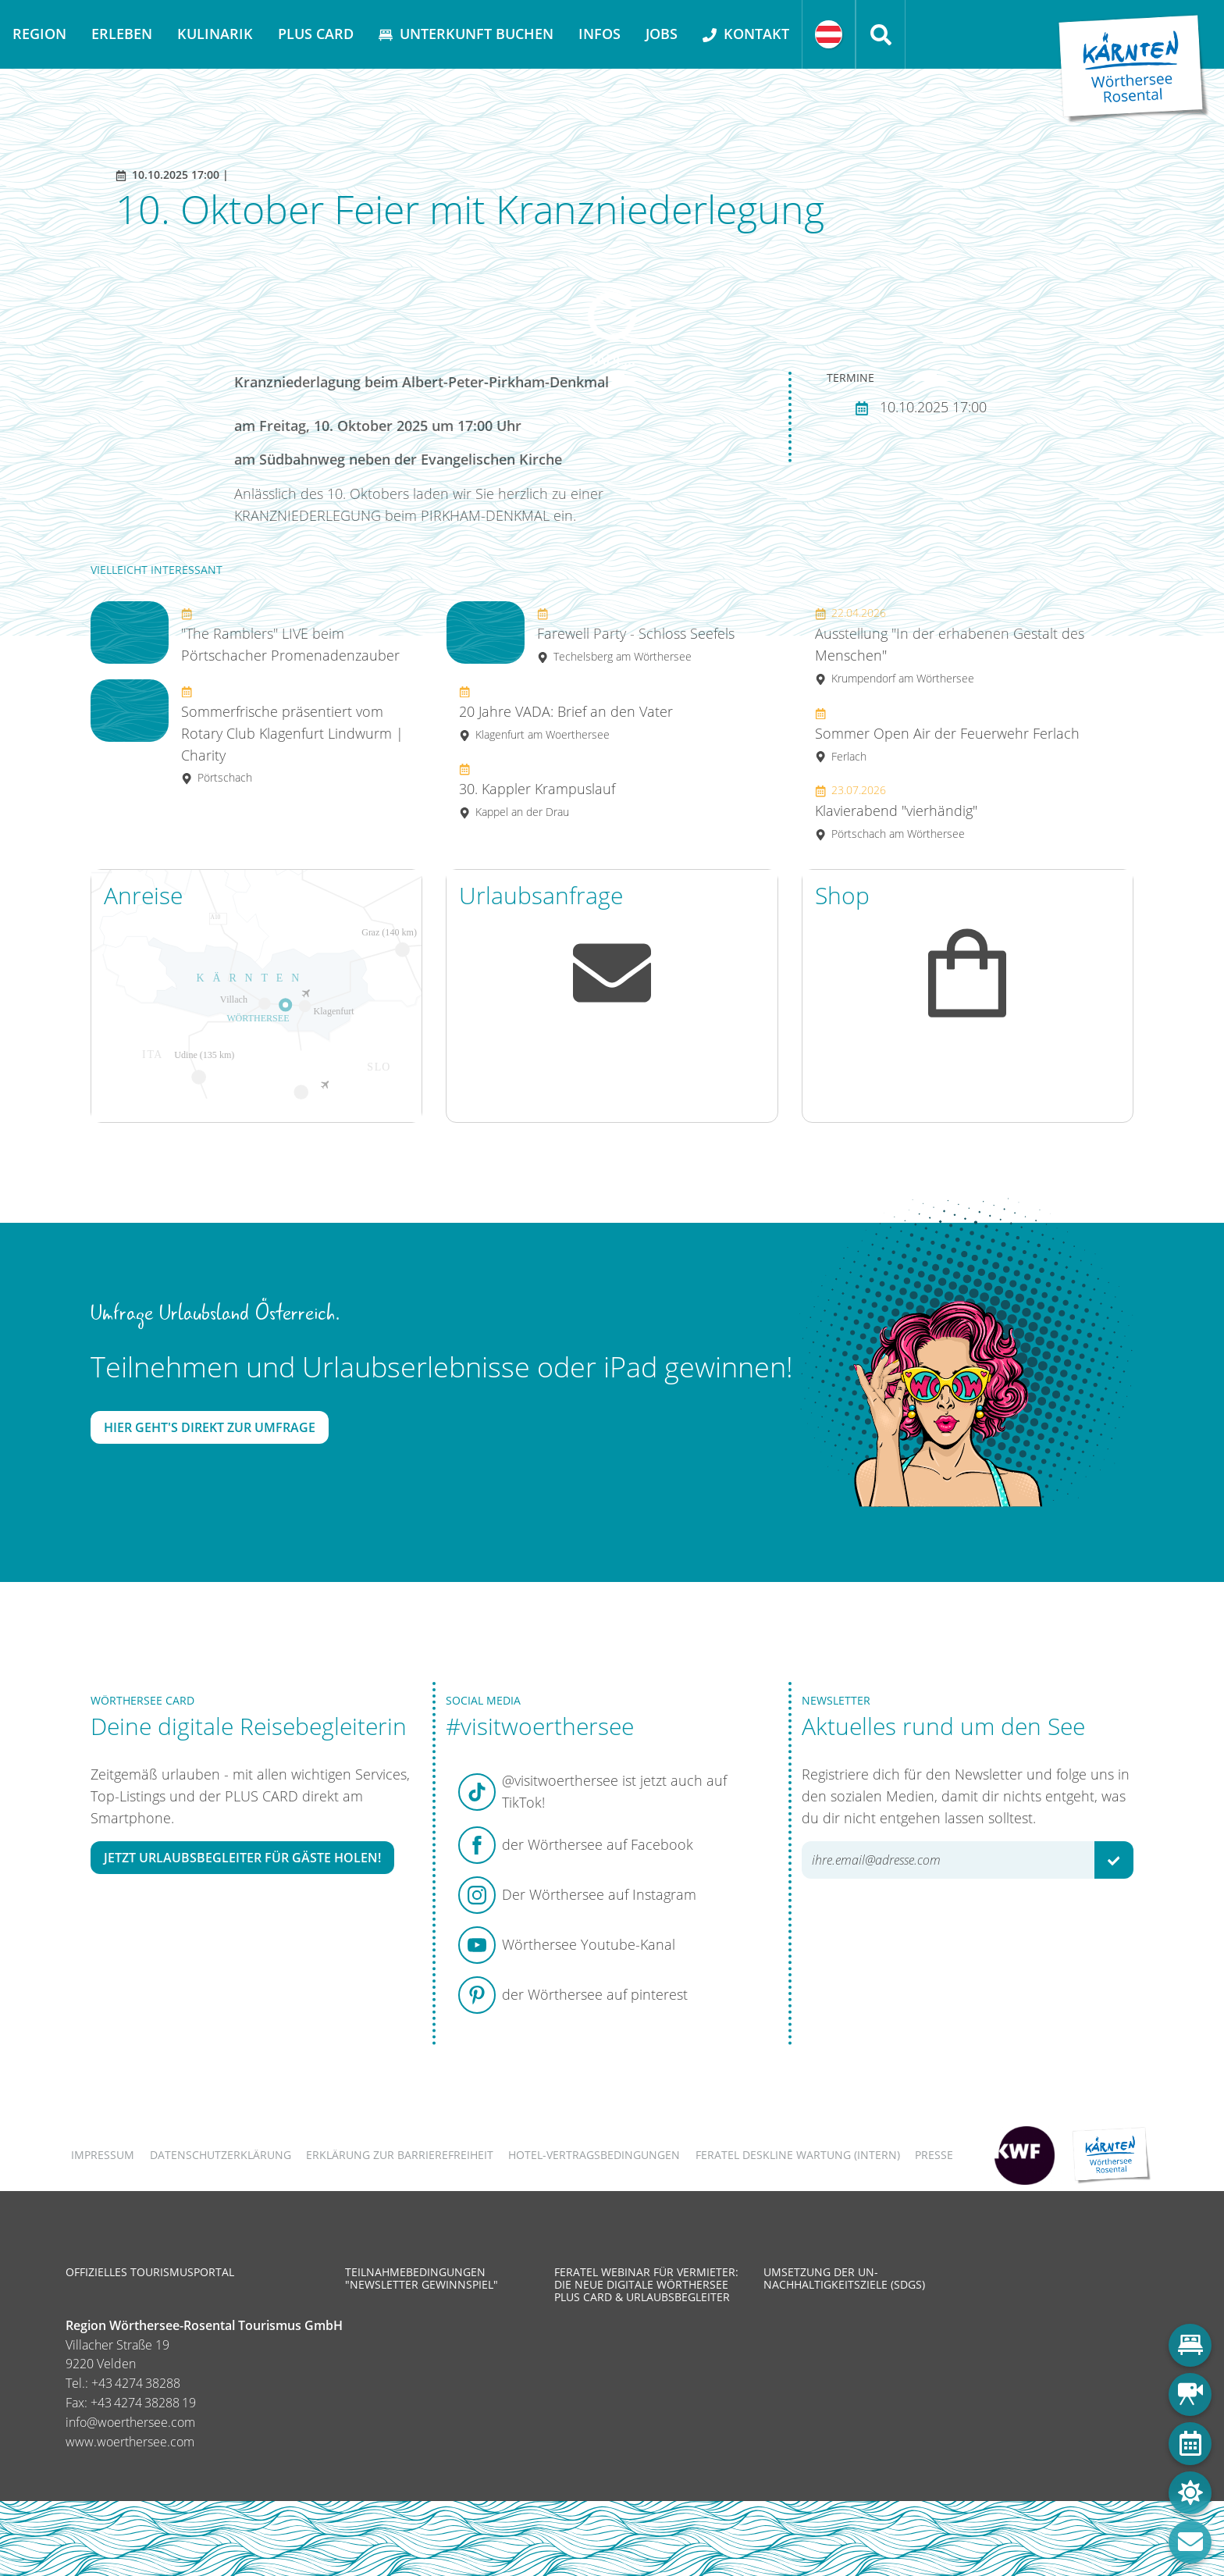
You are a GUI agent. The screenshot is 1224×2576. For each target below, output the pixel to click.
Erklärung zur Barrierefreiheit (399, 2154)
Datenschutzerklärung (220, 2154)
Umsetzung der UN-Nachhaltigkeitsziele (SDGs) (844, 2278)
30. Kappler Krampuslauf (537, 790)
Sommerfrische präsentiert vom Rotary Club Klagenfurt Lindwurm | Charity (292, 734)
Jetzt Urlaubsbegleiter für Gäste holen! (242, 1857)
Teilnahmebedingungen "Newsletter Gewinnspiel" (421, 2278)
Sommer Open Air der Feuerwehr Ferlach (947, 734)
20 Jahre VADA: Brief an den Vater (566, 712)
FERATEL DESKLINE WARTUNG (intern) (798, 2154)
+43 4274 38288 (135, 2383)
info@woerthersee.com (130, 2422)
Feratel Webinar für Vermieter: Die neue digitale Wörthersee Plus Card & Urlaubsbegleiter (646, 2284)
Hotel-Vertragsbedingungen (594, 2154)
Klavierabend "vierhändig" (896, 811)
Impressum (102, 2154)
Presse (934, 2154)
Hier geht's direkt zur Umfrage (209, 1427)
